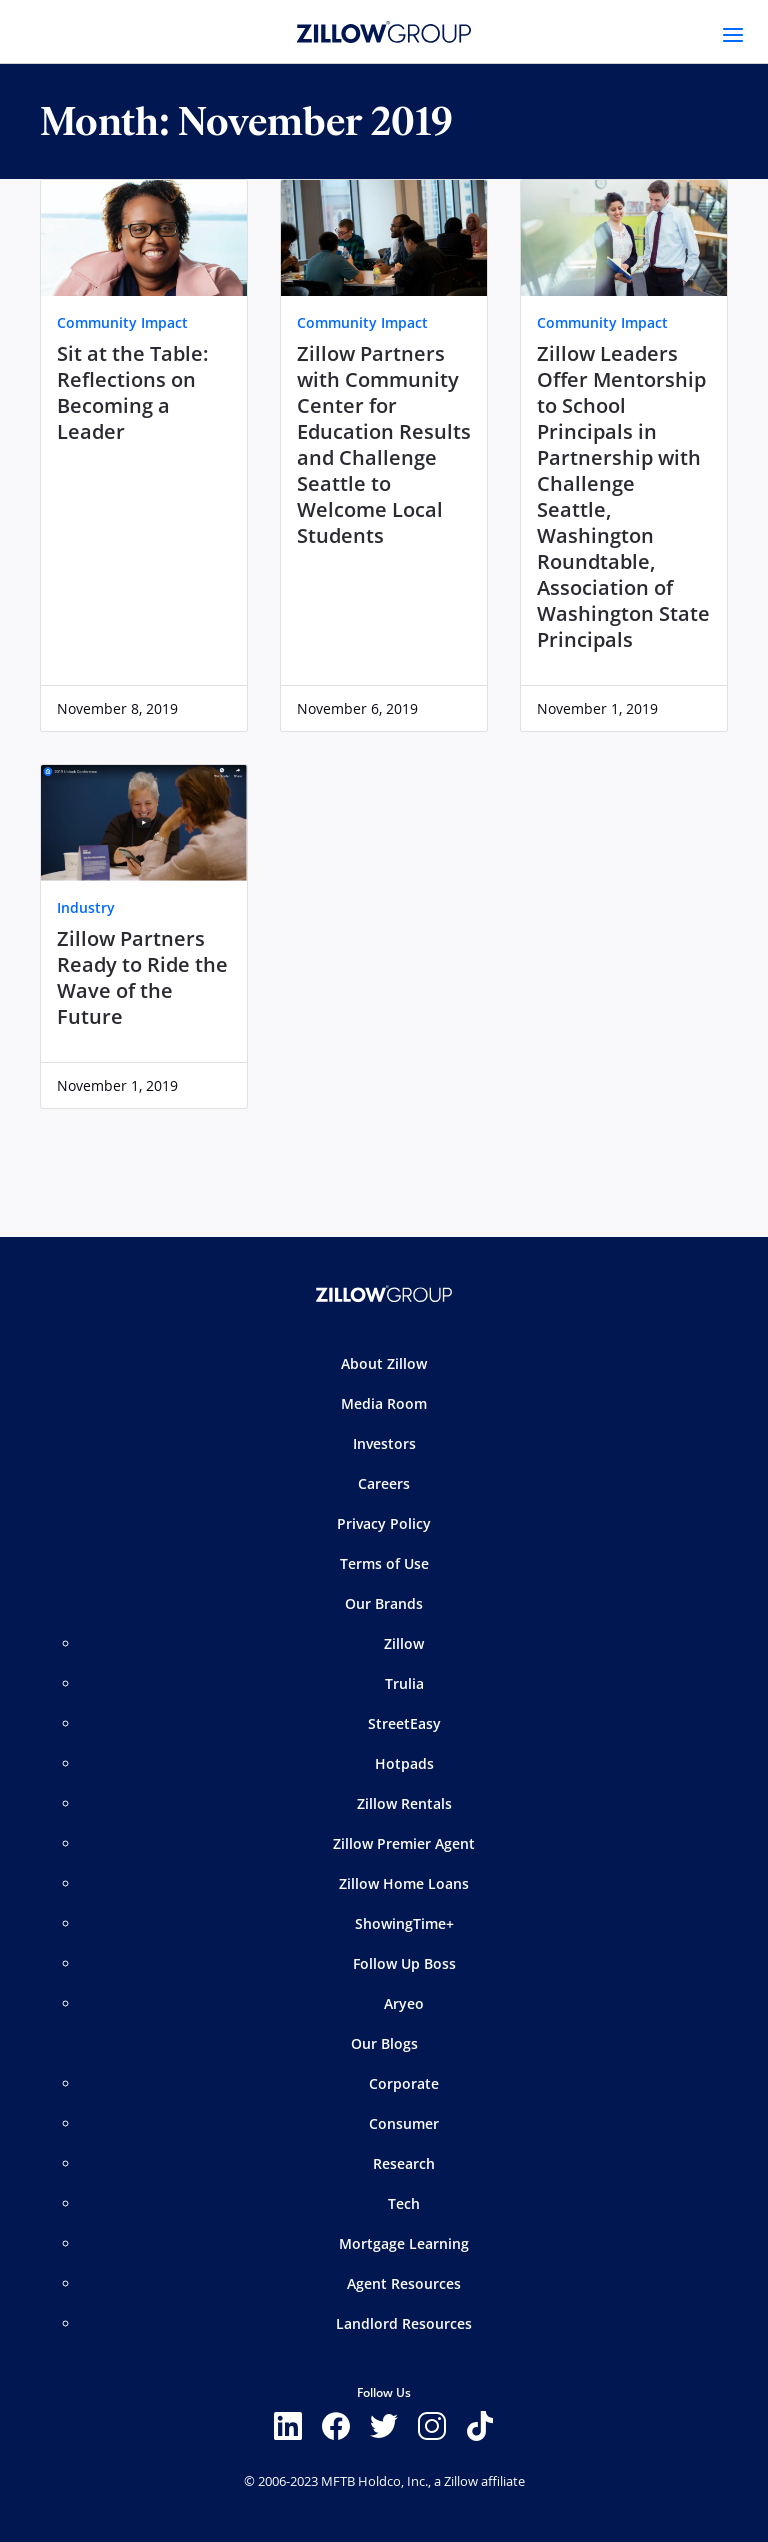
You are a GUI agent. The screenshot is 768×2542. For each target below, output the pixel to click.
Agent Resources (404, 2283)
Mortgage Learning (404, 2243)
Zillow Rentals (404, 1803)
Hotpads (404, 1763)
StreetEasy (404, 1723)
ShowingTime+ (404, 1923)
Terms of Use (384, 1563)
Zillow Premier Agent (404, 1843)
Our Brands (384, 1603)
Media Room (384, 1403)
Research (404, 2163)
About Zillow (384, 1363)
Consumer (404, 2123)
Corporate (404, 2083)
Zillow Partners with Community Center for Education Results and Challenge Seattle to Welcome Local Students (384, 445)
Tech (404, 2203)
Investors (384, 1443)
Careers (384, 1483)
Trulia (404, 1683)
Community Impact (122, 322)
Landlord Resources (404, 2323)
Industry (86, 907)
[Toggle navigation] (733, 35)
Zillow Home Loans (404, 1883)
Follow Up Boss (404, 1963)
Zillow (404, 1643)
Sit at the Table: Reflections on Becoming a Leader (132, 393)
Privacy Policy (384, 1523)
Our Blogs (384, 2043)
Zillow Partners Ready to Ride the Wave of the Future (142, 978)
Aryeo (404, 2003)
